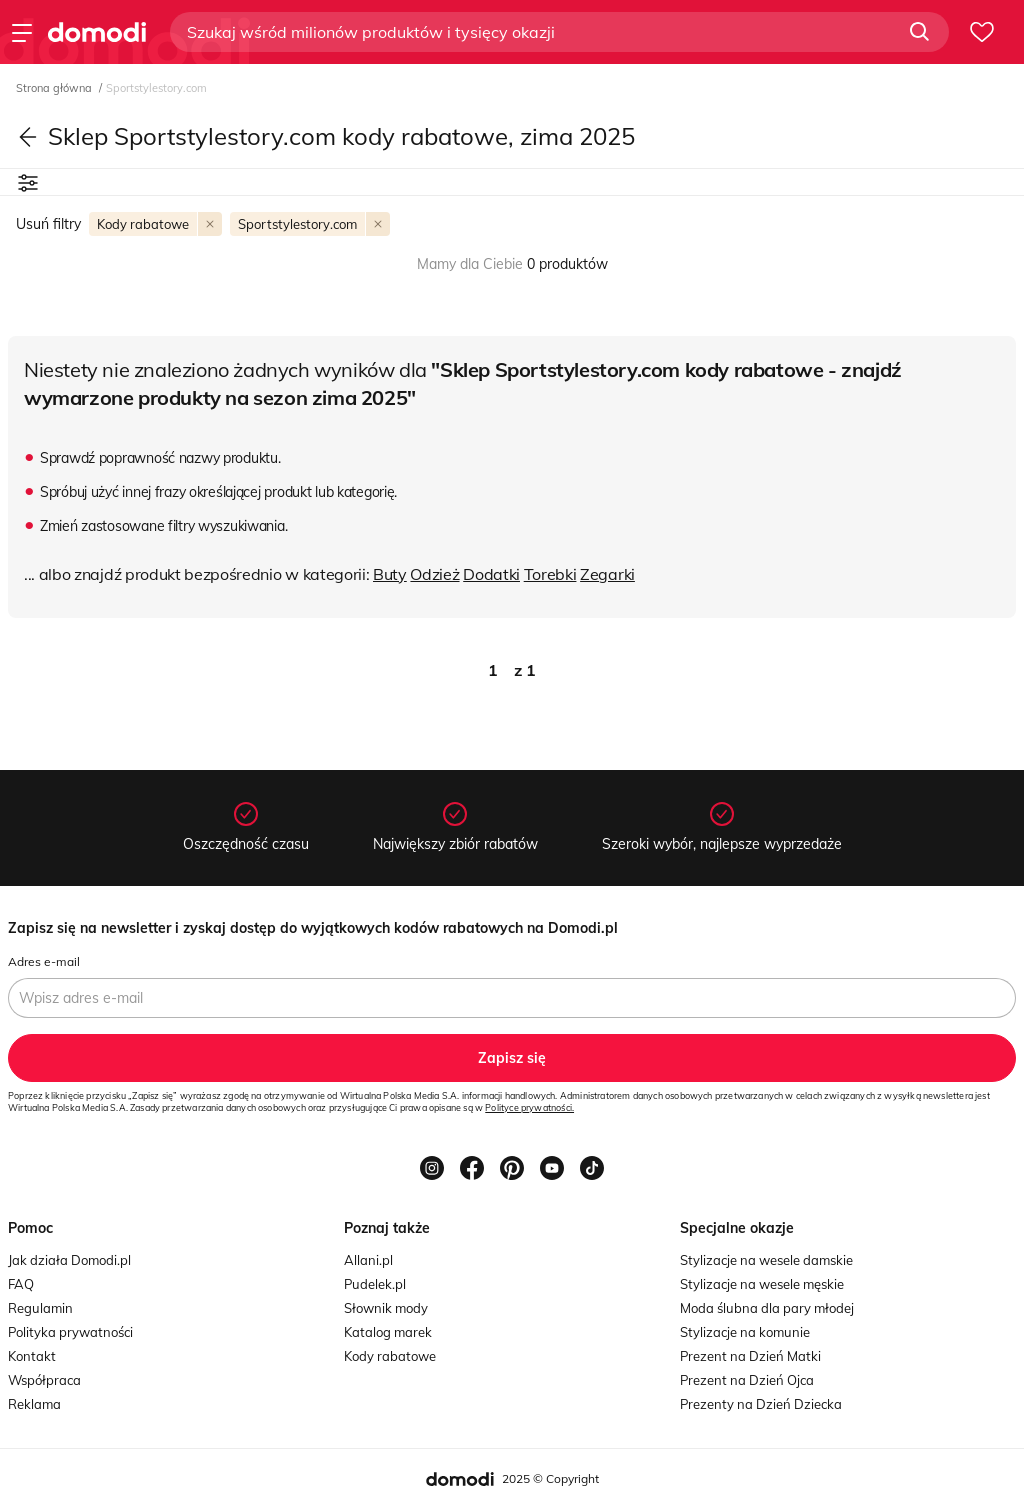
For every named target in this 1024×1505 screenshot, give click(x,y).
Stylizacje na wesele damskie (766, 1260)
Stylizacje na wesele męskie (762, 1284)
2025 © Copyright (550, 1478)
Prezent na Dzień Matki (750, 1356)
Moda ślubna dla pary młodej (767, 1308)
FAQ (21, 1284)
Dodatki (491, 574)
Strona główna (55, 88)
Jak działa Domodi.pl (69, 1260)
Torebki (550, 574)
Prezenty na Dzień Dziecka (761, 1404)
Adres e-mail (44, 961)
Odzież (434, 574)
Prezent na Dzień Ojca (747, 1380)
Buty (390, 574)
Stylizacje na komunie (745, 1332)
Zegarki (607, 574)
